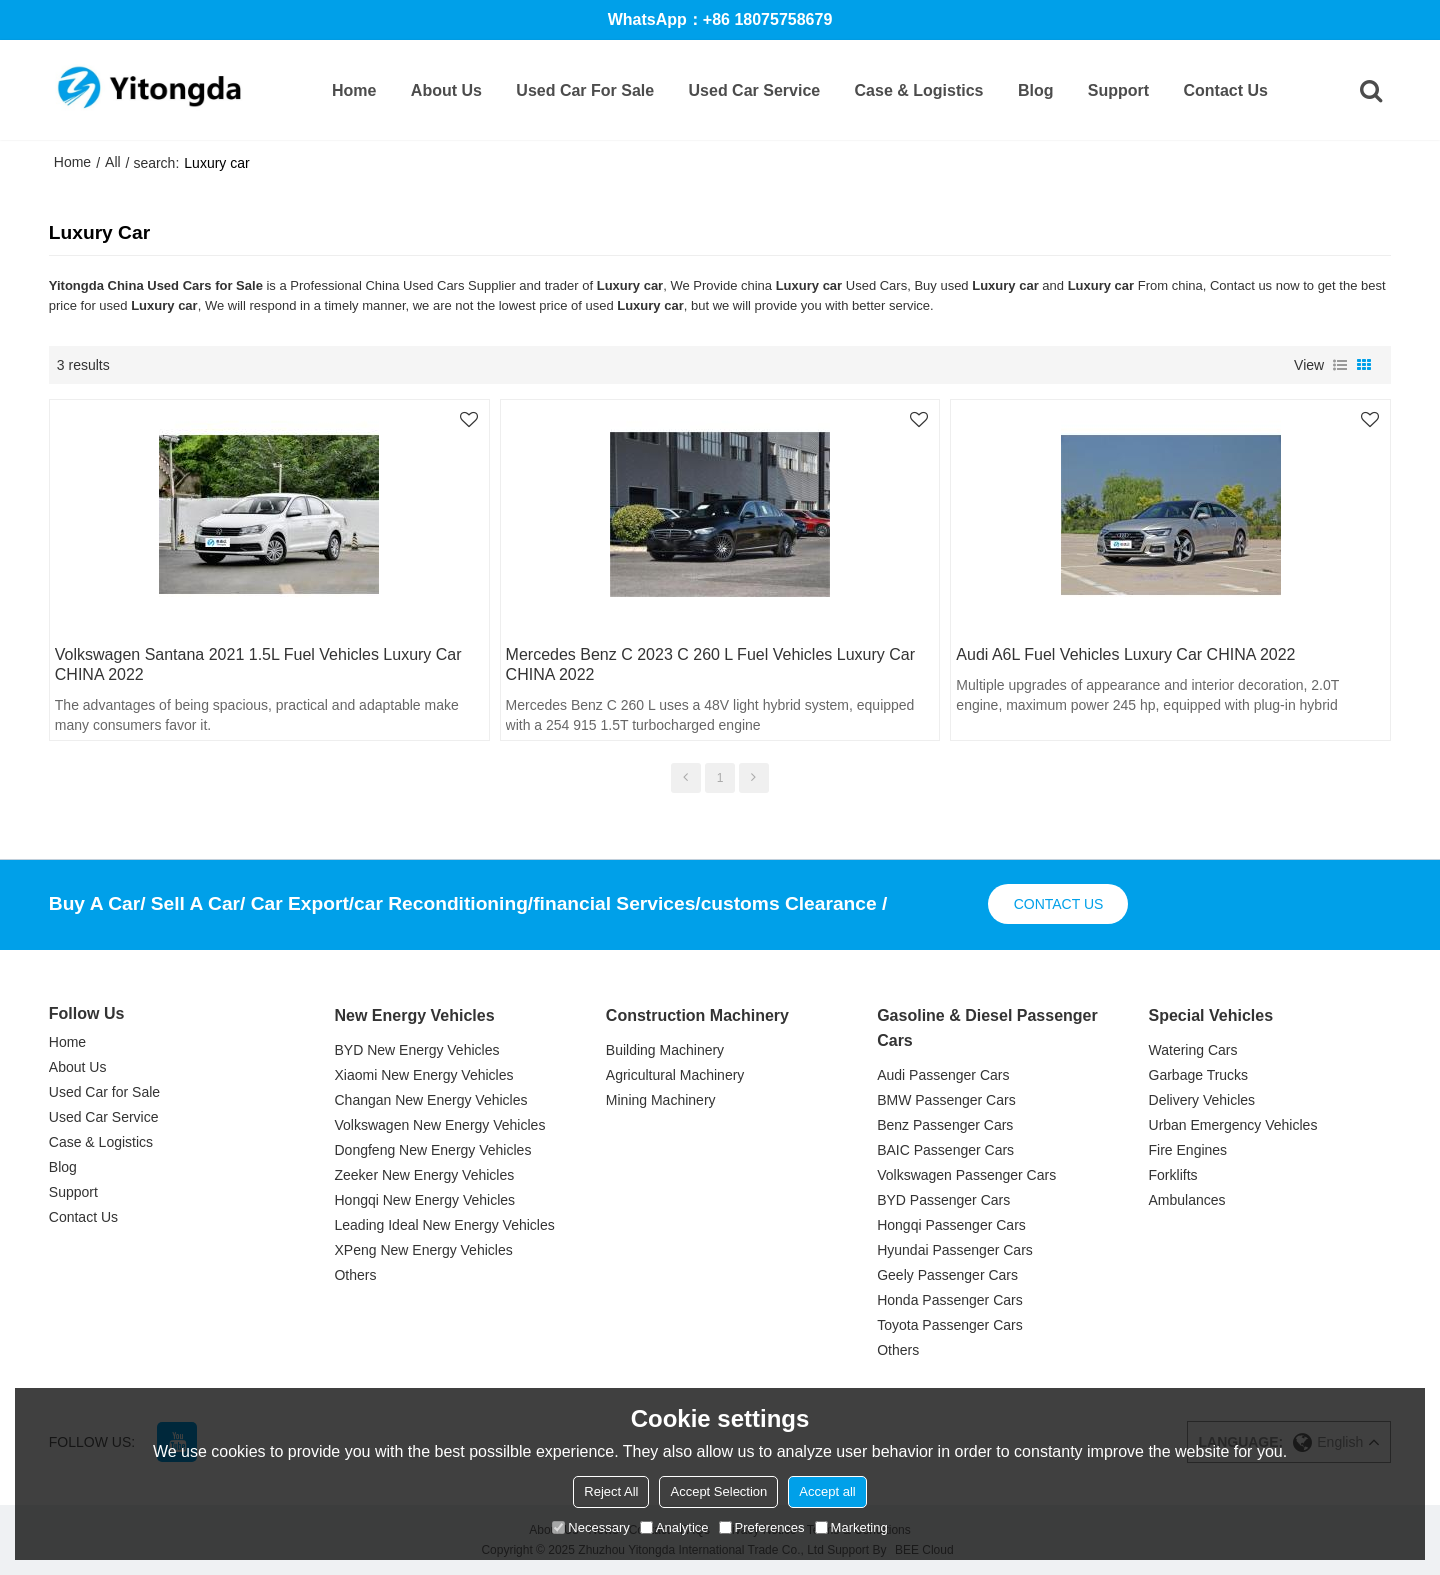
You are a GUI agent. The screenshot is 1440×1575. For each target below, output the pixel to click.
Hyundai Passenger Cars (955, 1250)
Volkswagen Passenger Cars (966, 1175)
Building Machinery (665, 1050)
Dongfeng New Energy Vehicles (432, 1150)
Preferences (762, 1527)
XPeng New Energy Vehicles (423, 1250)
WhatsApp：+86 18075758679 (720, 19)
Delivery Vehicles (1202, 1100)
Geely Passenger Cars (947, 1275)
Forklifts (1173, 1175)
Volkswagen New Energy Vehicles (439, 1125)
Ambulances (1187, 1200)
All (113, 162)
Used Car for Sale (585, 90)
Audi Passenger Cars (943, 1075)
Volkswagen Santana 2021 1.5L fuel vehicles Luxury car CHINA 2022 (258, 664)
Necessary (590, 1527)
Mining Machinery (661, 1100)
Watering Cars (1193, 1050)
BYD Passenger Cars (943, 1200)
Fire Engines (1188, 1150)
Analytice (674, 1527)
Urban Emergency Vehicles (1233, 1125)
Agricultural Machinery (675, 1075)
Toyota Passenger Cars (950, 1325)
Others (355, 1275)
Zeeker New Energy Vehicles (424, 1175)
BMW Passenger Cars (946, 1100)
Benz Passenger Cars (945, 1125)
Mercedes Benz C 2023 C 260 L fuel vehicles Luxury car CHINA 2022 (710, 664)
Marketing (851, 1527)
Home (354, 90)
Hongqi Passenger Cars (951, 1225)
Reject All (611, 1491)
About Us (446, 90)
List (1340, 365)
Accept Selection (718, 1491)
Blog (1036, 90)
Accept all (827, 1491)
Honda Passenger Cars (950, 1300)
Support (1118, 90)
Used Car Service (755, 90)
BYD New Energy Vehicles (416, 1050)
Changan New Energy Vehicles (430, 1100)
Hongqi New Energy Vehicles (424, 1200)
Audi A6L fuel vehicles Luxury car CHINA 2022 (1125, 654)
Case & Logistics (919, 90)
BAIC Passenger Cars (945, 1150)
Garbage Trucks (1199, 1075)
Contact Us (1226, 90)
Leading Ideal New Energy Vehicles (444, 1225)
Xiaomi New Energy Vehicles (423, 1075)
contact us (1059, 904)
